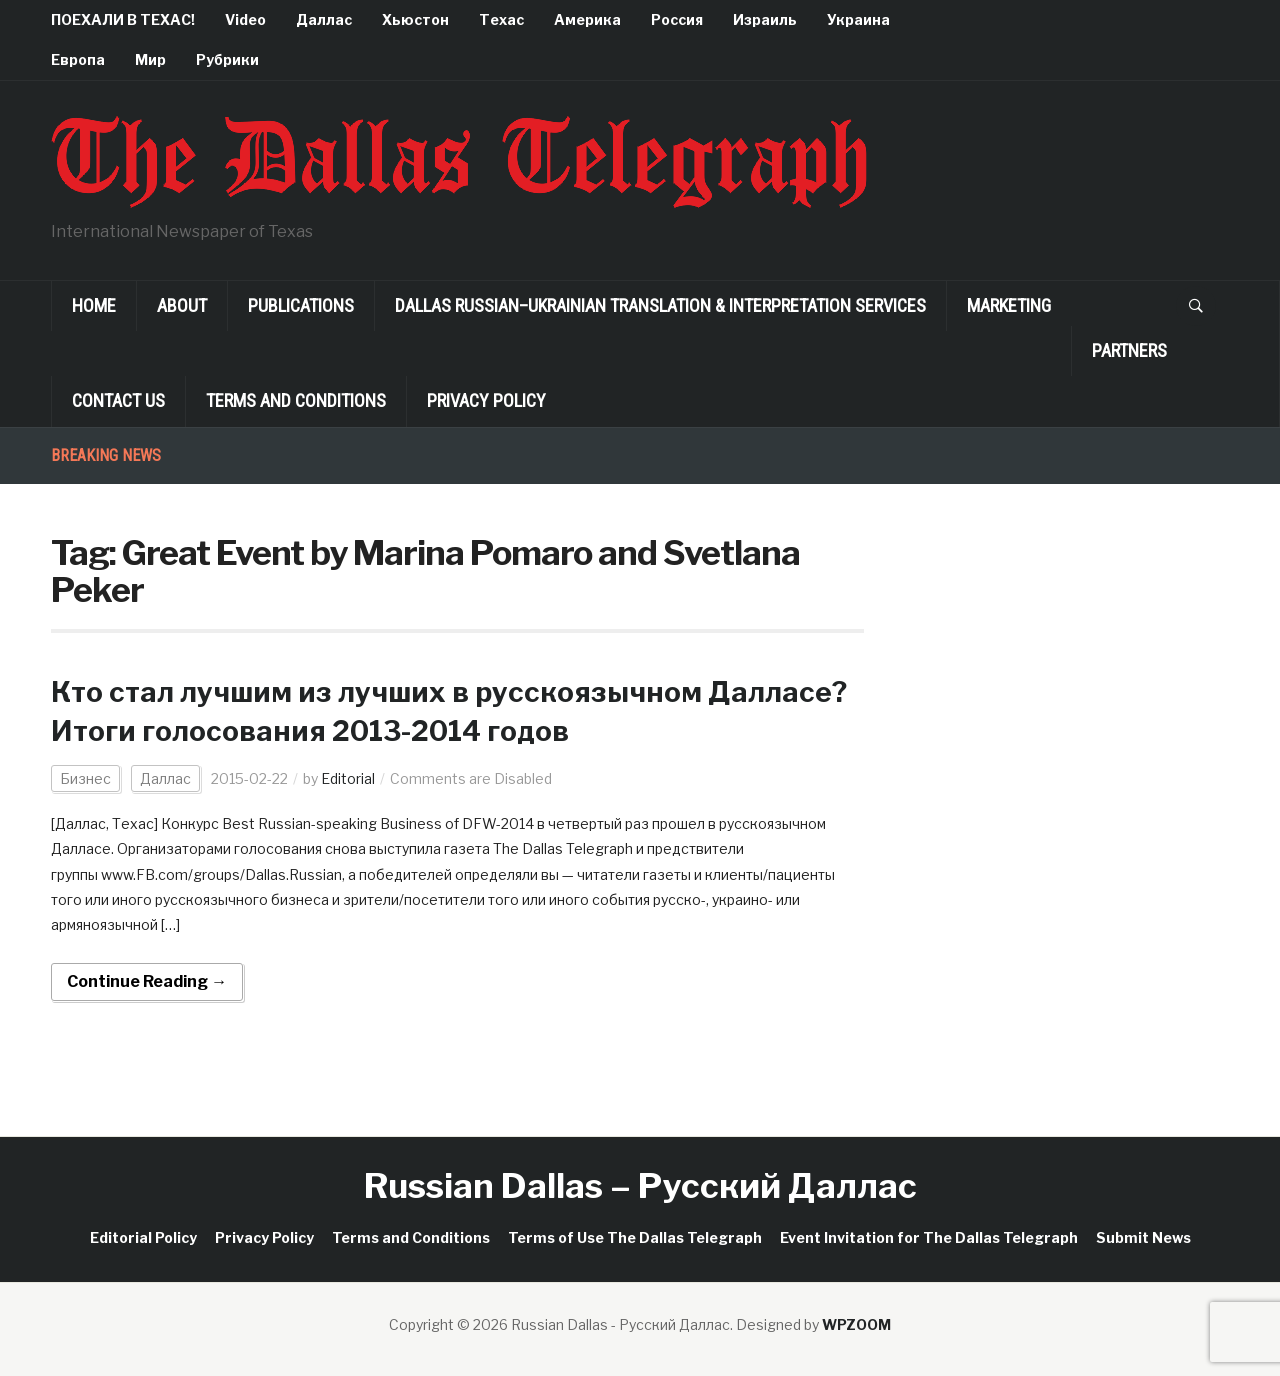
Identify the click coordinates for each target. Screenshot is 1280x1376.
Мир (150, 59)
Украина (858, 19)
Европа (78, 59)
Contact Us (118, 400)
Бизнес (85, 778)
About (182, 305)
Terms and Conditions (296, 400)
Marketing (1009, 305)
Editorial (348, 778)
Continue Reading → (147, 981)
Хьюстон (415, 19)
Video (245, 19)
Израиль (765, 19)
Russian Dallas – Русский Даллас (640, 1185)
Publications (301, 305)
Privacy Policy (486, 400)
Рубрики (227, 59)
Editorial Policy (143, 1237)
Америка (587, 19)
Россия (677, 19)
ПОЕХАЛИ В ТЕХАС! (123, 19)
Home (94, 305)
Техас (501, 19)
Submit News (1143, 1237)
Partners (1129, 350)
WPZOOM (856, 1324)
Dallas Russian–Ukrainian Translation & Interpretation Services (660, 305)
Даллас (324, 19)
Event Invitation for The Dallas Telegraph (929, 1237)
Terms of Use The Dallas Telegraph (635, 1237)
